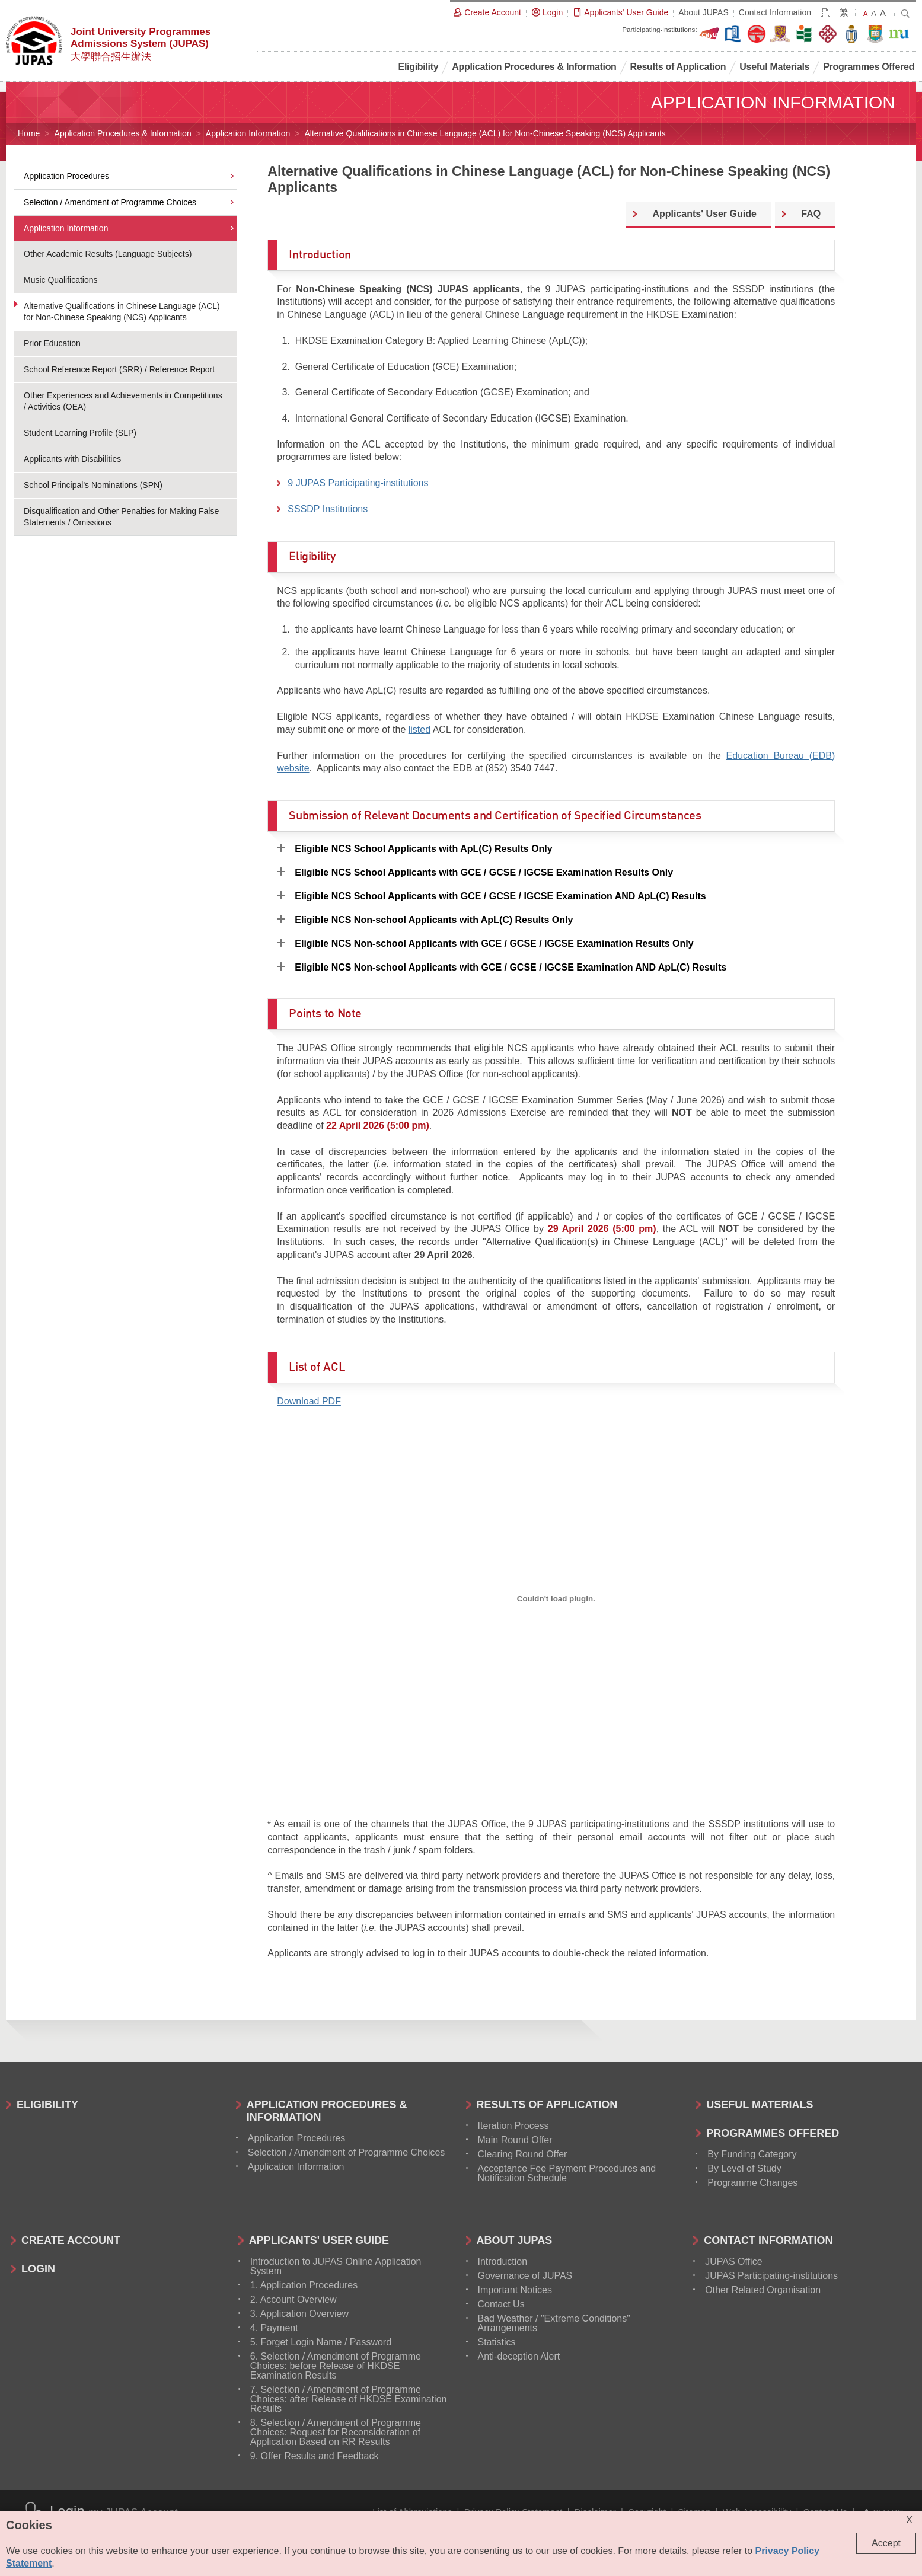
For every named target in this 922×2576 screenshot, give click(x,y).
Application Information (248, 133)
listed (419, 729)
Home (29, 133)
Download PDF (309, 1401)
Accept (886, 2543)
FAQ (811, 214)
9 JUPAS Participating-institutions (358, 483)
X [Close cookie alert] (909, 2520)
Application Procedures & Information (123, 133)
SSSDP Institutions (328, 509)
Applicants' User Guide (704, 214)
